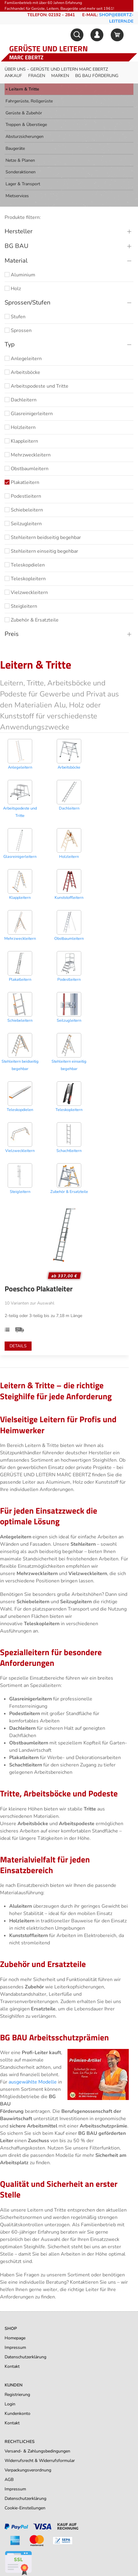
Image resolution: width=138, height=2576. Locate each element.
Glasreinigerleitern (29, 413)
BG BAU (17, 246)
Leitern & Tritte (24, 89)
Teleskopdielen (25, 565)
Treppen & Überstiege (26, 124)
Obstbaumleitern (26, 468)
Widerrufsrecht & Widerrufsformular (40, 2460)
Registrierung (17, 2394)
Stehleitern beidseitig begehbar (43, 537)
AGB (9, 2479)
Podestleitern (23, 496)
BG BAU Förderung (96, 76)
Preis (12, 634)
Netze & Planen (20, 160)
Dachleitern (20, 400)
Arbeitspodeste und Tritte (36, 386)
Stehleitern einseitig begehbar (41, 551)
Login (10, 2404)
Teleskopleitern (25, 578)
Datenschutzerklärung (25, 2357)
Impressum (15, 2347)
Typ (10, 344)
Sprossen (18, 330)
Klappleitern (21, 441)
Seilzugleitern (23, 523)
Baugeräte (15, 148)
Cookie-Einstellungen (25, 2508)
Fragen (36, 76)
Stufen (15, 316)
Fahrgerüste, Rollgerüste (29, 101)
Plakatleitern (22, 482)
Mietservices (17, 196)
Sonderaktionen (21, 172)
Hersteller (19, 231)
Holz (13, 288)
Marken (60, 76)
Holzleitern (20, 427)
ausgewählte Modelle (33, 2082)
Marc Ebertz (26, 57)
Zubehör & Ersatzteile (32, 620)
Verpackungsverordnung (28, 2470)
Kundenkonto (17, 2413)
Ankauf (13, 76)
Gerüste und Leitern (48, 48)
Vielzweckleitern (26, 592)
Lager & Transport (23, 184)
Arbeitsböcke (22, 372)
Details (18, 1346)
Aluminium (20, 274)
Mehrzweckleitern (28, 455)
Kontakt (12, 2366)
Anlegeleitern (23, 358)
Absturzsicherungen (25, 136)
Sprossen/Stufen (27, 302)
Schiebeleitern (24, 510)
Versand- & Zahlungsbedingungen (37, 2451)
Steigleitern (21, 606)
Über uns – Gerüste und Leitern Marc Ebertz (56, 69)
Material (16, 260)
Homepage (15, 2338)
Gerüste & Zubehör (24, 113)
